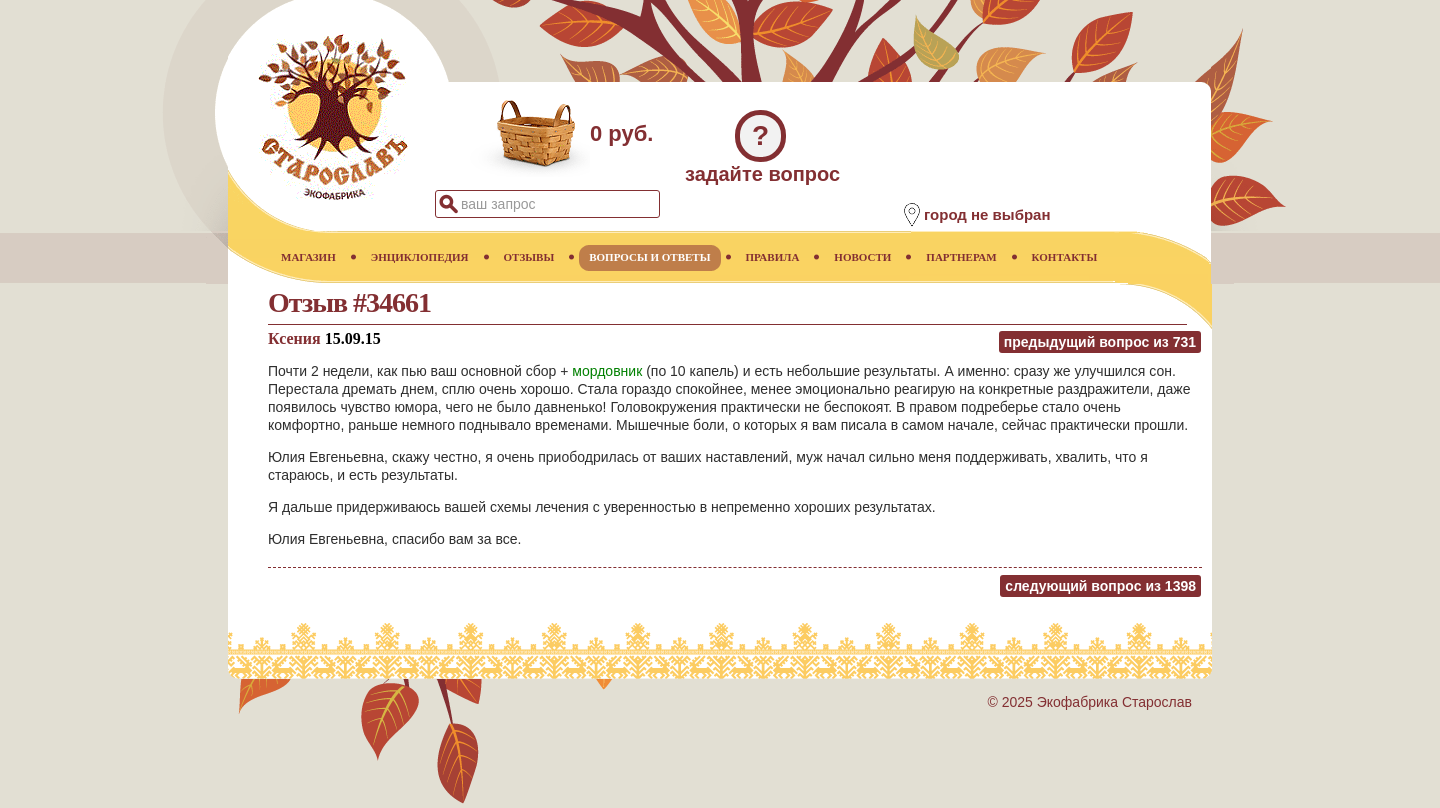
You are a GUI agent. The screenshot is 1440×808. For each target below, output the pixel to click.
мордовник (607, 371)
